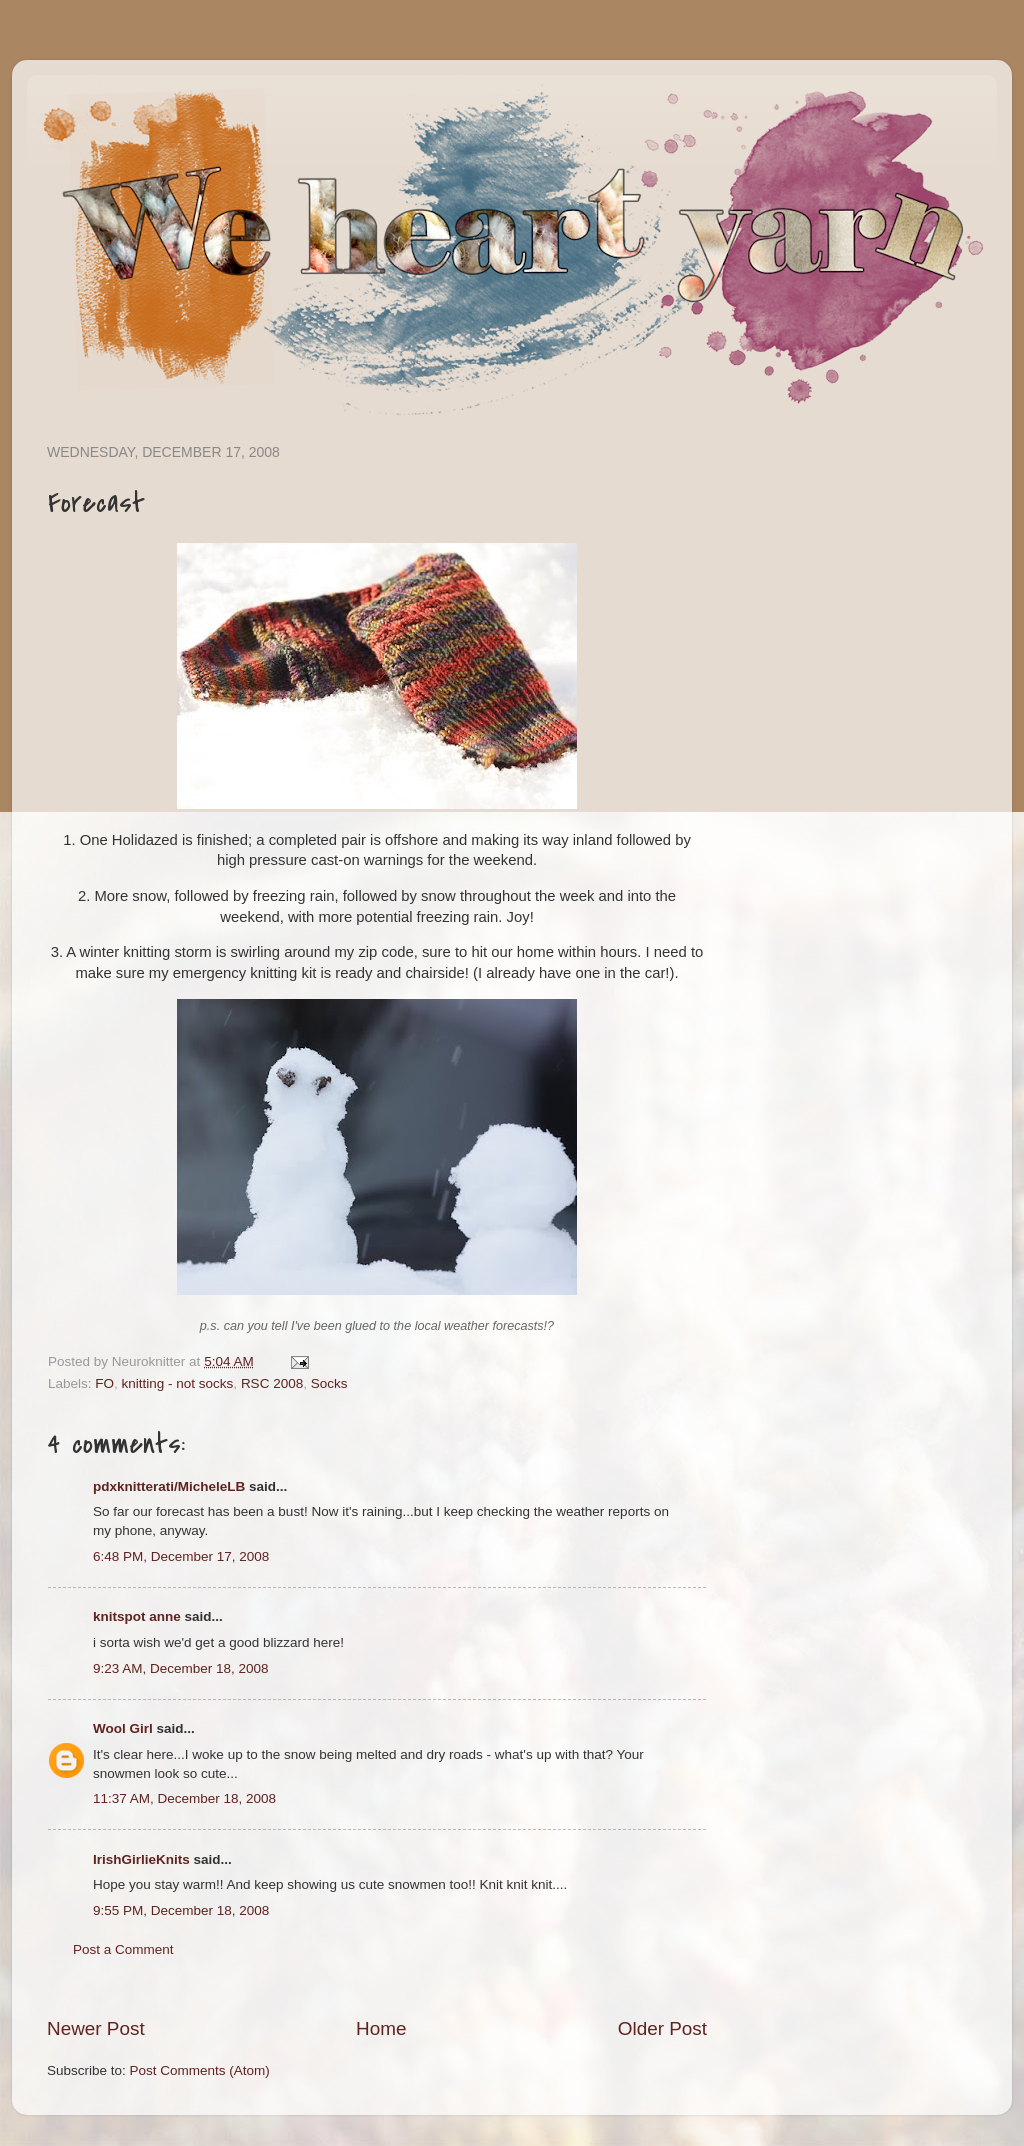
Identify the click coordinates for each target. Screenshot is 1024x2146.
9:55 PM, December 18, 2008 (181, 1910)
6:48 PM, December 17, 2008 (181, 1556)
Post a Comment (123, 1949)
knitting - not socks (178, 1383)
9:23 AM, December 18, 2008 (181, 1668)
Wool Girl (123, 1728)
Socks (329, 1383)
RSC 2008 (272, 1383)
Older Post (662, 2028)
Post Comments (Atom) (200, 2070)
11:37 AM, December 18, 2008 (184, 1798)
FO (104, 1383)
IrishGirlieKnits (141, 1859)
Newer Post (96, 2028)
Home (381, 2028)
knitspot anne (137, 1616)
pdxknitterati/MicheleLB (169, 1486)
